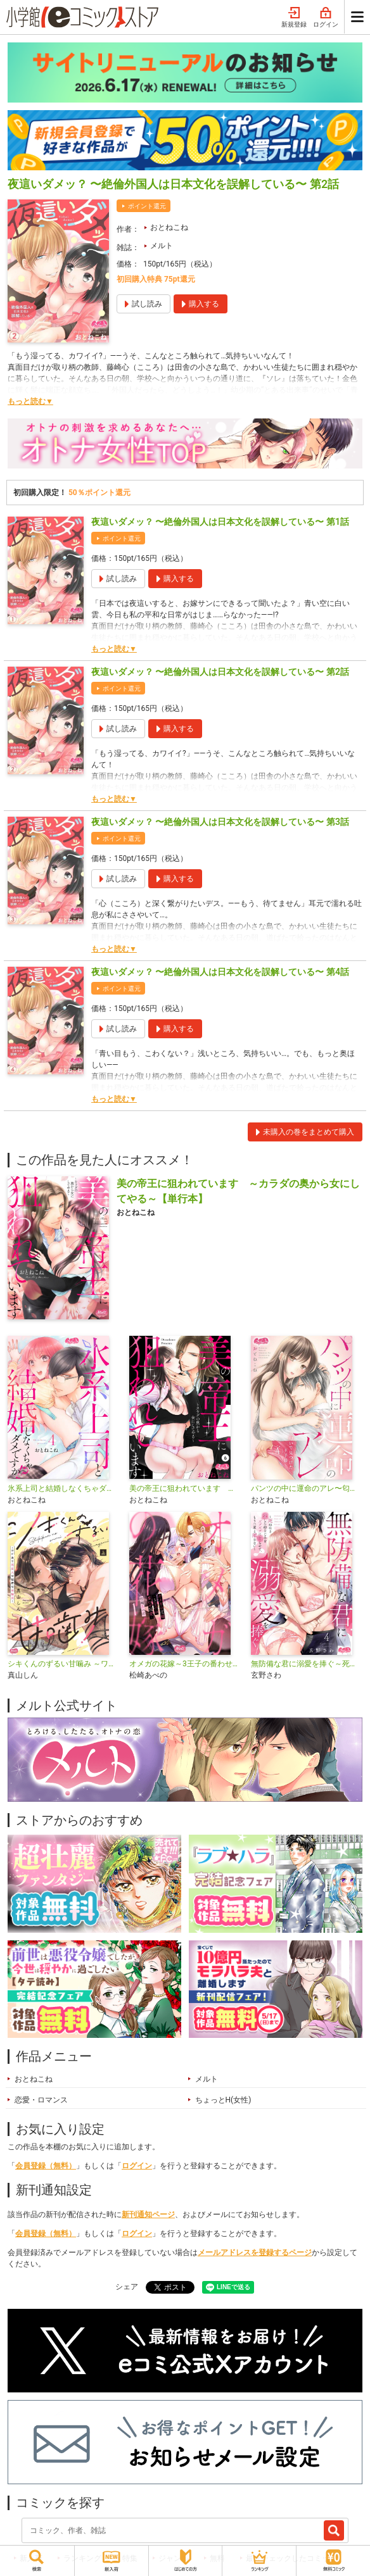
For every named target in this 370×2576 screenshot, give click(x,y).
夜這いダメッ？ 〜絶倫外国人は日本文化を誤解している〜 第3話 (220, 822)
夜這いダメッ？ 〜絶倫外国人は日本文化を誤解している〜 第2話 (220, 672)
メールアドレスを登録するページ (255, 2252)
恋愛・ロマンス (41, 2099)
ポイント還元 (147, 206)
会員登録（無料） (45, 2165)
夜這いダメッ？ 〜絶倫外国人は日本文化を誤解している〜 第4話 (220, 972)
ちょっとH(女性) (223, 2099)
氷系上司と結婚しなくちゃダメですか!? (63, 1488)
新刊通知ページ (148, 2214)
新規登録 (294, 17)
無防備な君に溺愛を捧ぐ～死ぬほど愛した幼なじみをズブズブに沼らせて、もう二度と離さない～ (306, 1663)
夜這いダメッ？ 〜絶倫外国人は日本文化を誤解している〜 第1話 (220, 522)
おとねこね (169, 227)
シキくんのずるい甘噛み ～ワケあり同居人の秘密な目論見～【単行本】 (63, 1663)
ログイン (325, 17)
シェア (126, 2286)
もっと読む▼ (30, 401)
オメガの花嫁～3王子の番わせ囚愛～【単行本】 (185, 1663)
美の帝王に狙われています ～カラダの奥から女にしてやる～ (185, 1488)
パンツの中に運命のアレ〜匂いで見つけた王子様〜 (306, 1488)
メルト (161, 245)
